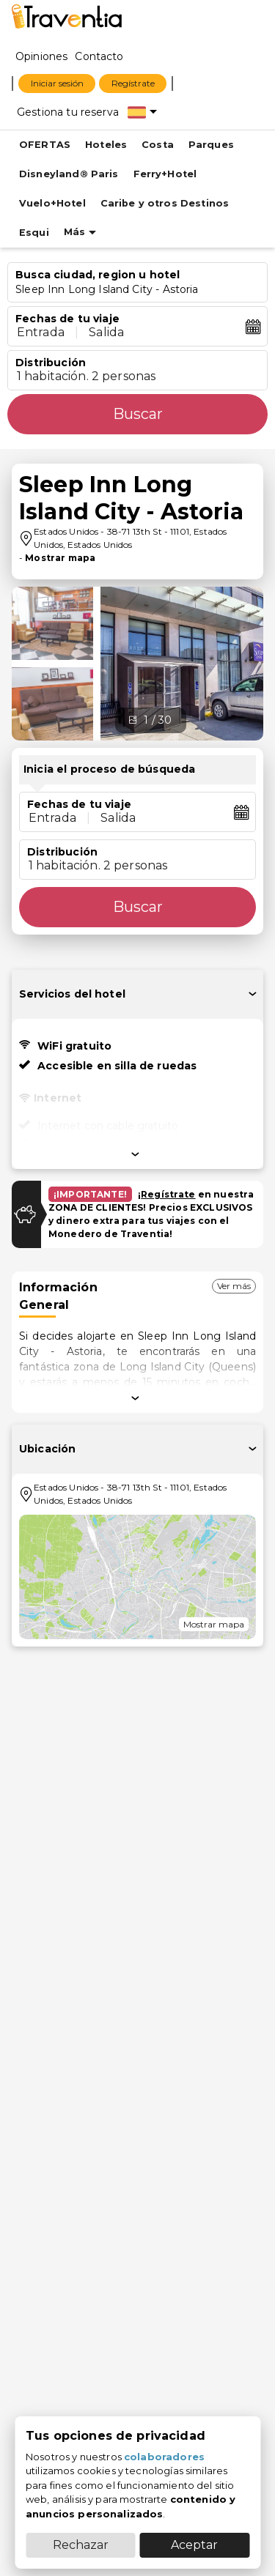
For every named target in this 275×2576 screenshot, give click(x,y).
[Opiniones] (41, 55)
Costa (158, 144)
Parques (211, 144)
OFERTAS (44, 144)
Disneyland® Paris (69, 173)
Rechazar (81, 2545)
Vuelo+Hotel (52, 203)
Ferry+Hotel (165, 173)
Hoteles (106, 144)
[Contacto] (99, 55)
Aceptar (194, 2545)
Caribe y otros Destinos (164, 203)
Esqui (34, 232)
